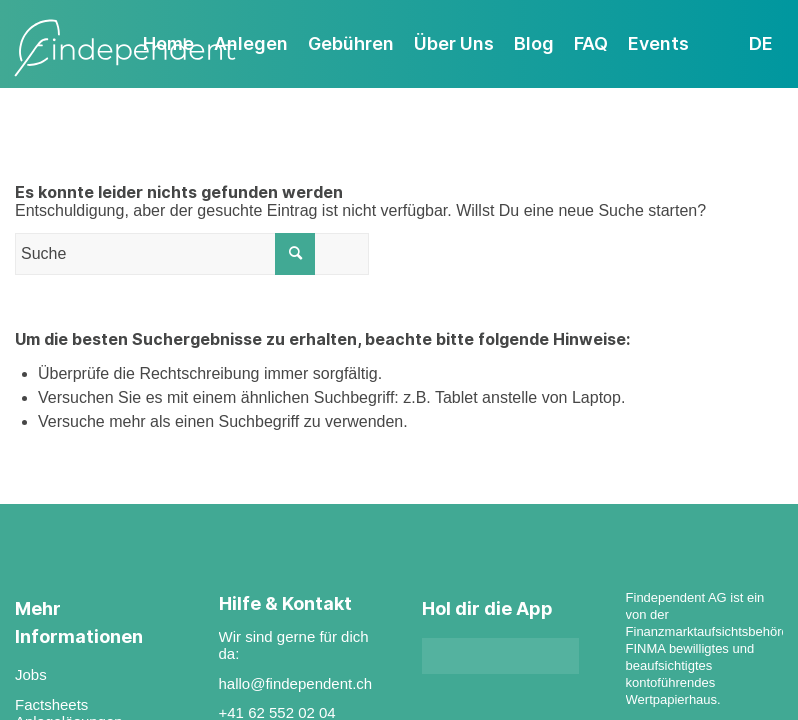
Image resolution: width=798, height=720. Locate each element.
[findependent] (125, 49)
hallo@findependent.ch (296, 683)
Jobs (31, 674)
